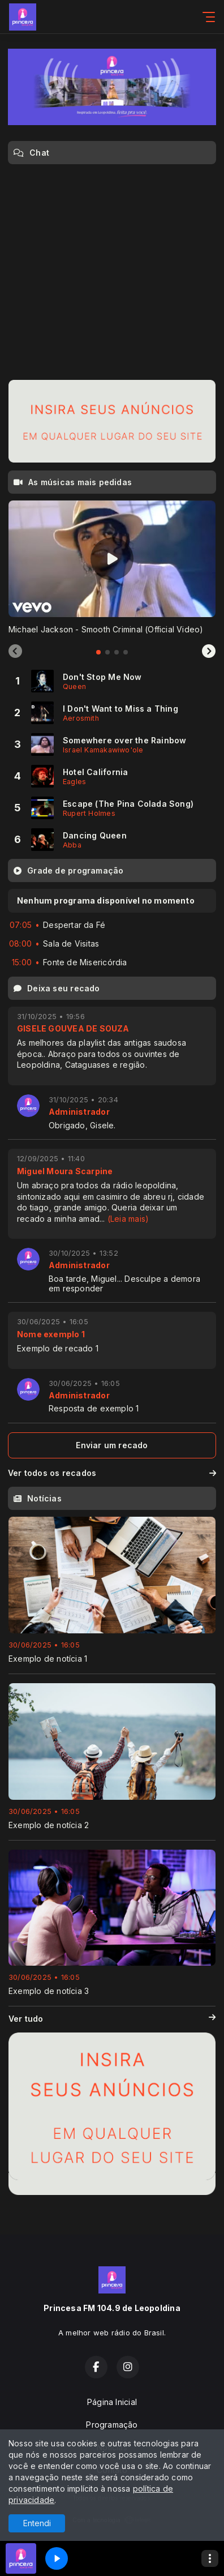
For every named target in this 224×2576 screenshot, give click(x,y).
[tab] (98, 652)
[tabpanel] (112, 567)
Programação (111, 2424)
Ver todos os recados (112, 1473)
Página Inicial (112, 2402)
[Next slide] (209, 651)
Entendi (37, 2523)
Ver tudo (112, 2019)
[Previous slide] (15, 651)
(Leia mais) (128, 1218)
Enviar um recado (112, 1445)
